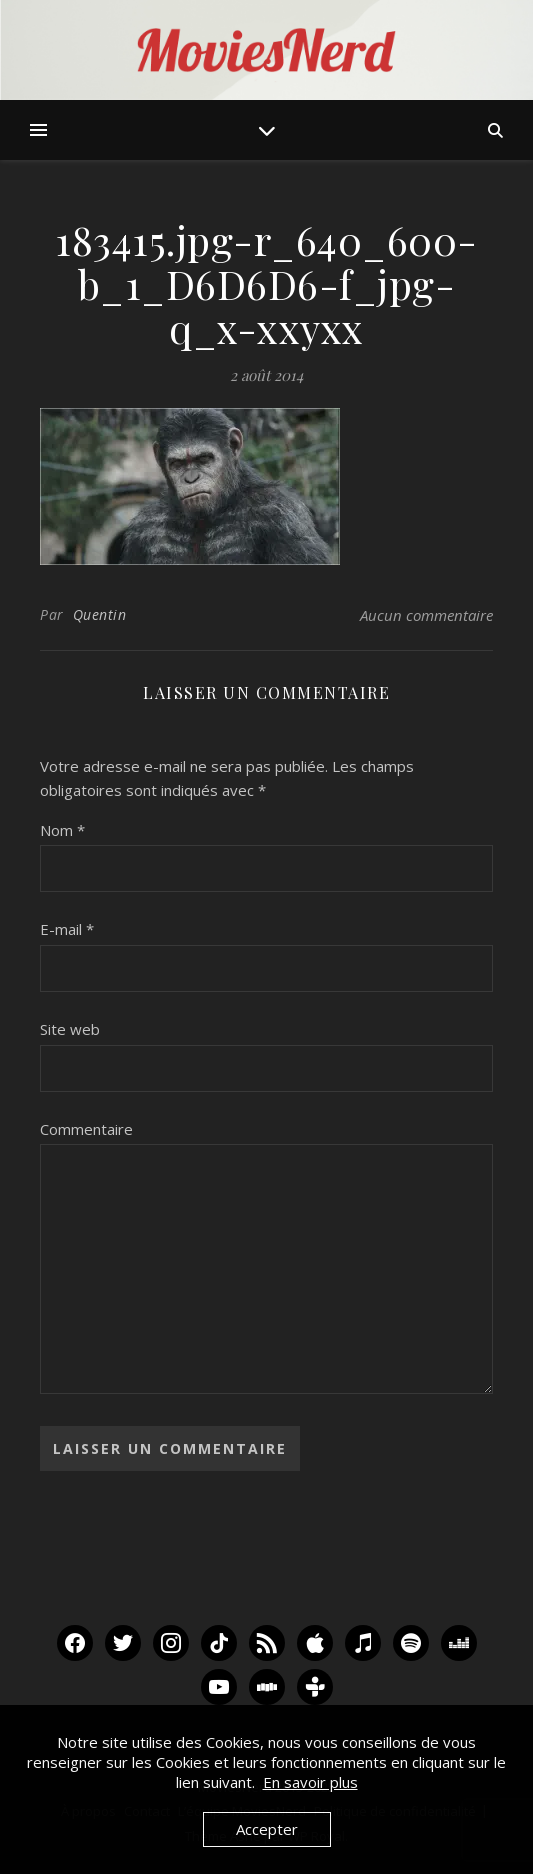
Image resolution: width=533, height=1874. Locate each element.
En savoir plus (310, 1782)
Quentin (100, 614)
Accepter (267, 1829)
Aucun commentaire (426, 615)
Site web (70, 1029)
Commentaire (86, 1129)
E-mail (67, 929)
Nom (62, 830)
